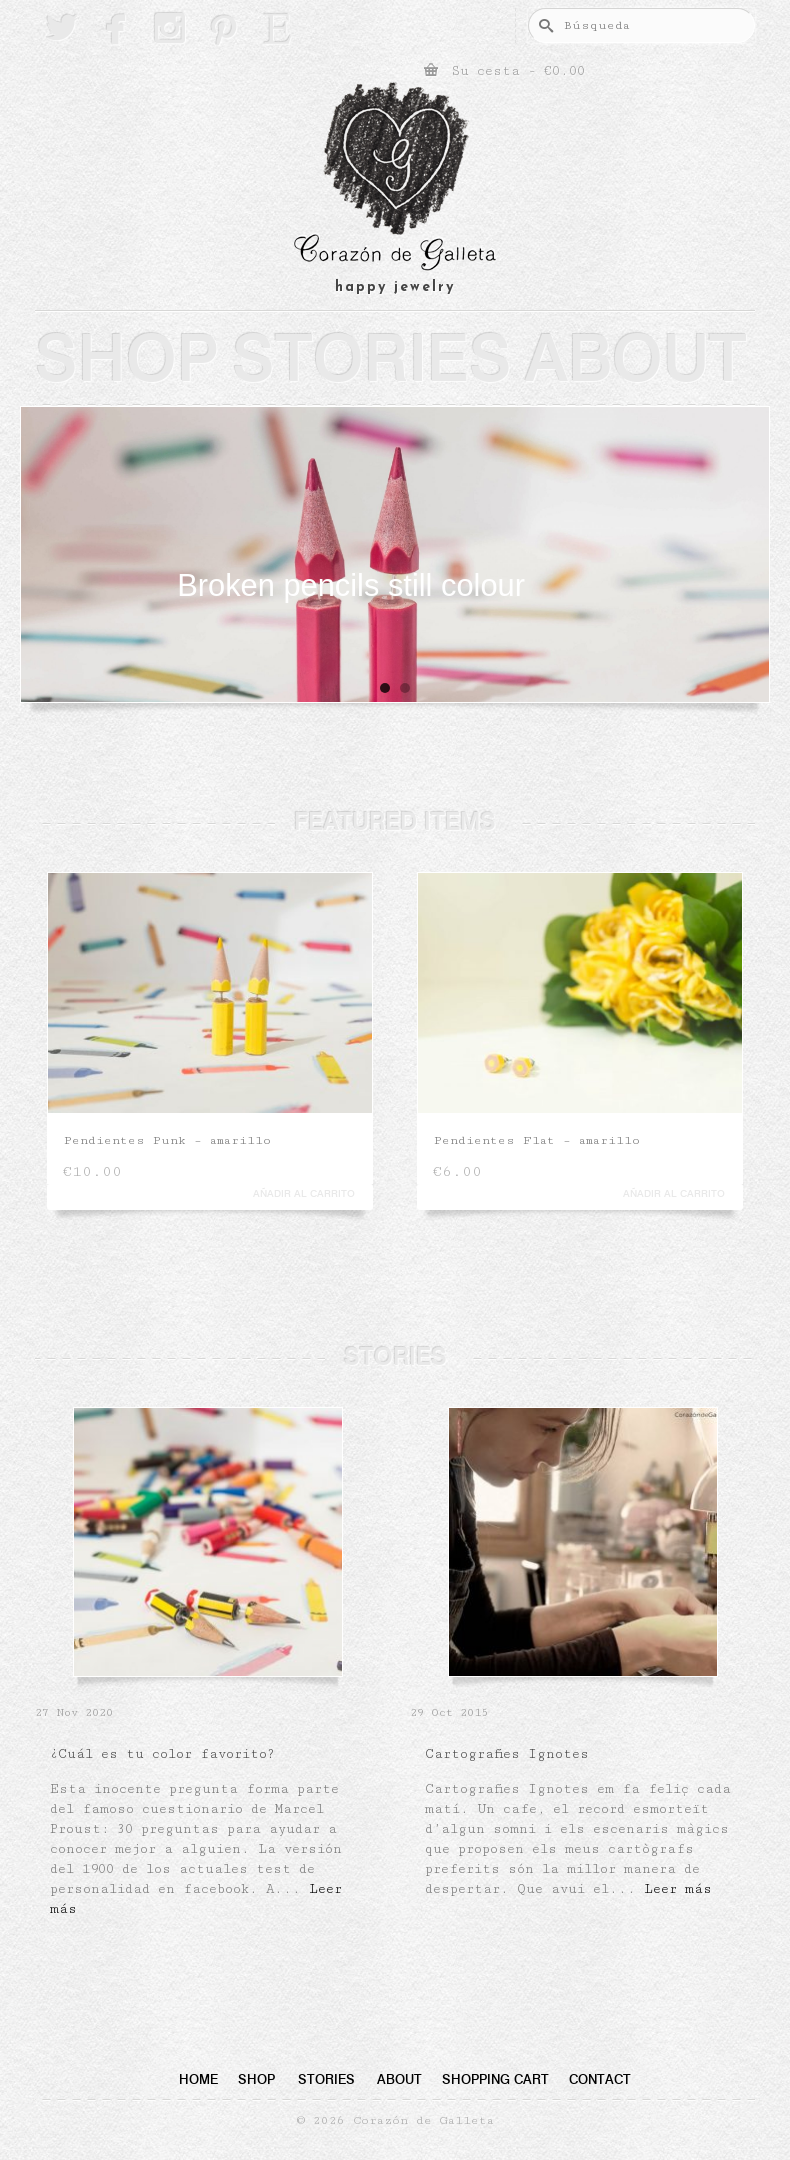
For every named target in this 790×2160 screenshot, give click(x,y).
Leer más (678, 1889)
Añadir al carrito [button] (304, 1193)
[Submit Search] (543, 25)
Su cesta (504, 70)
